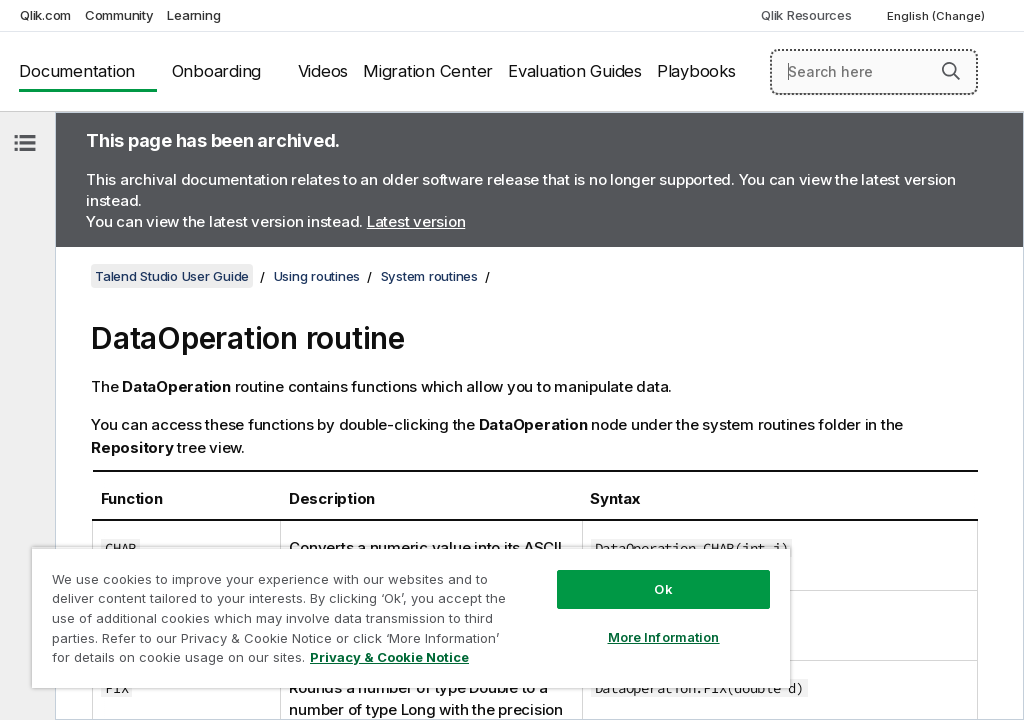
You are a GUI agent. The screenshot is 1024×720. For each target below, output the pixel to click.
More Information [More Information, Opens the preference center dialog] (664, 637)
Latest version (416, 221)
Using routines (317, 276)
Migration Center (428, 71)
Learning (193, 15)
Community (119, 15)
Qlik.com (45, 15)
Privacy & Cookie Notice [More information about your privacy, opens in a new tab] (389, 657)
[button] (951, 71)
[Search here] (874, 72)
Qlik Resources (806, 15)
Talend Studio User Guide (172, 276)
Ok (663, 589)
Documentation (77, 71)
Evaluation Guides (575, 71)
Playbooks (696, 71)
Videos (323, 71)
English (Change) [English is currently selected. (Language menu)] (937, 16)
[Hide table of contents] (25, 143)
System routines (429, 276)
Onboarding (217, 71)
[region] (411, 617)
